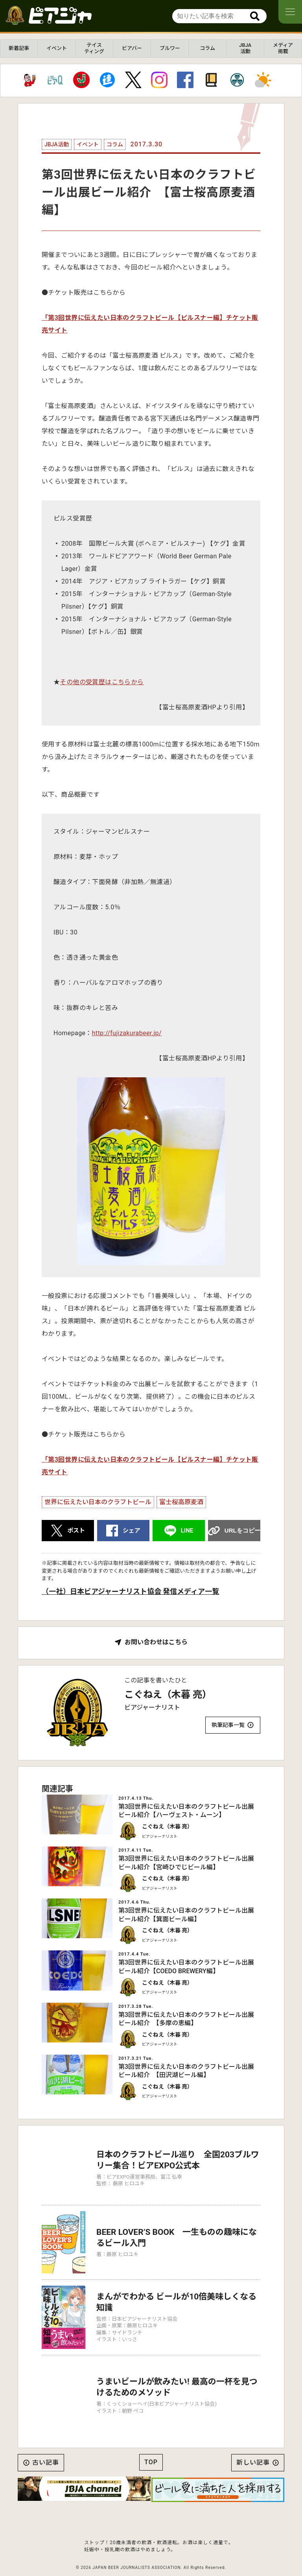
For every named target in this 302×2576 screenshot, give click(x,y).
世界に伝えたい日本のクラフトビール (97, 1502)
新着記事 (19, 48)
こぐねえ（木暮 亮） (168, 1694)
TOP (151, 2444)
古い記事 (45, 2444)
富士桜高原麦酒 (181, 1502)
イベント (56, 48)
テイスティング (94, 48)
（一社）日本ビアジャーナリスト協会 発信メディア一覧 (130, 1591)
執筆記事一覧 (228, 1725)
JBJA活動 (245, 48)
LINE (187, 1530)
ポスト (76, 1530)
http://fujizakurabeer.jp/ (127, 1033)
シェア (131, 1530)
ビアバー (132, 48)
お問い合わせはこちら (156, 1642)
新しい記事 (253, 2444)
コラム (207, 48)
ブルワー (170, 48)
